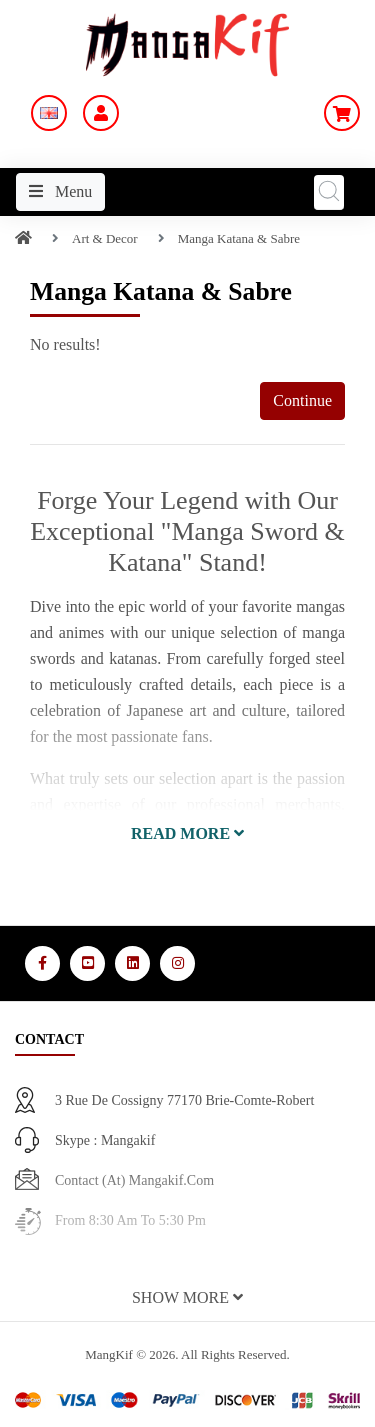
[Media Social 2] (87, 963)
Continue (302, 400)
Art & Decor (105, 238)
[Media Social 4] (177, 963)
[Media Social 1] (42, 963)
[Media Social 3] (132, 963)
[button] (187, 834)
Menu (60, 191)
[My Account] (101, 113)
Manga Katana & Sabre (239, 238)
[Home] (23, 238)
